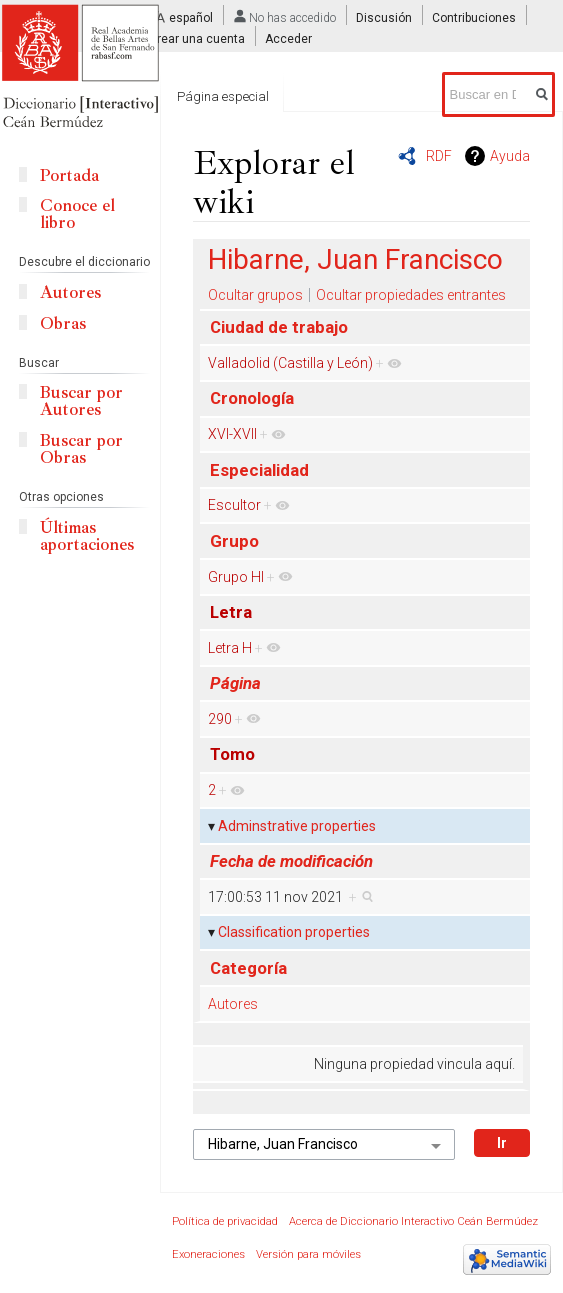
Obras (63, 323)
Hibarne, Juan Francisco (355, 259)
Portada (69, 175)
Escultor (234, 505)
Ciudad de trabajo (279, 327)
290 (220, 719)
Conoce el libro (77, 214)
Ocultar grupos (255, 295)
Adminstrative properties (297, 826)
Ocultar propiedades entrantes (411, 295)
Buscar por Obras (81, 449)
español (191, 18)
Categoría (248, 968)
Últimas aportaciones (87, 536)
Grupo (234, 541)
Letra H (230, 648)
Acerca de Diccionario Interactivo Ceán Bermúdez (413, 1221)
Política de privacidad (225, 1221)
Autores (233, 1004)
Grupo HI (236, 577)
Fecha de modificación (291, 861)
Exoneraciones (208, 1254)
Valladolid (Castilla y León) (290, 363)
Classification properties (294, 932)
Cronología (252, 398)
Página (235, 683)
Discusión (384, 18)
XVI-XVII (232, 434)
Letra (231, 612)
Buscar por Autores (81, 401)
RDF (439, 156)
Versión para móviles (308, 1254)
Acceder (288, 39)
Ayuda (510, 156)
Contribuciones (474, 18)
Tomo (232, 754)
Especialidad (259, 470)
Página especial (223, 96)
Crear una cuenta (197, 39)
